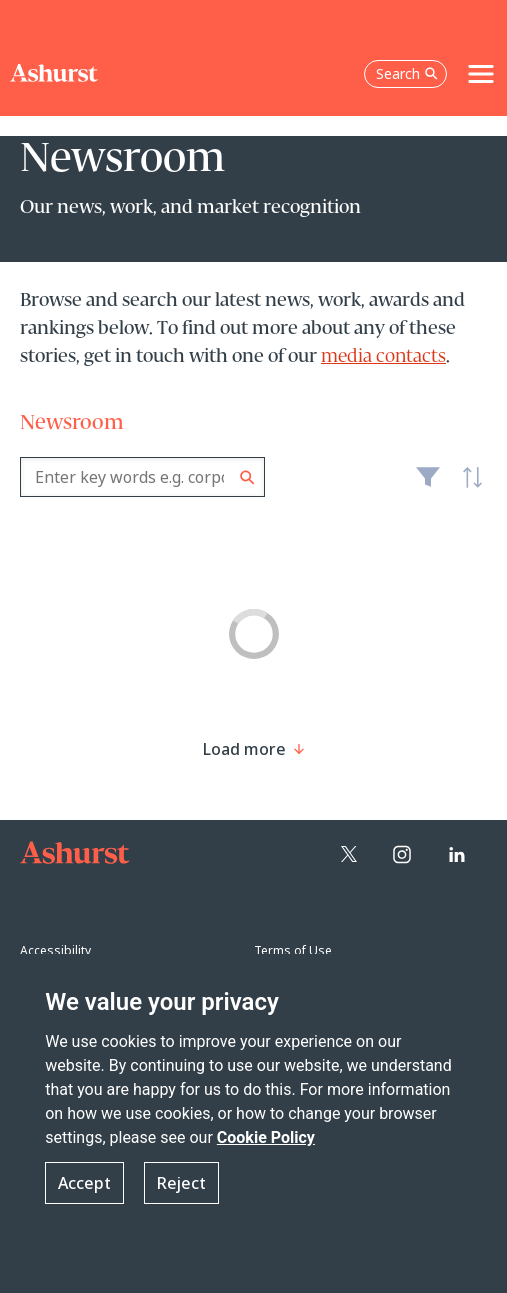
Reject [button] (181, 1183)
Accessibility (55, 950)
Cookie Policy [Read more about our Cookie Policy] (266, 1137)
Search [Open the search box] (407, 73)
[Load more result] (244, 749)
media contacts (383, 357)
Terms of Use (293, 950)
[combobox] (142, 477)
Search (247, 477)
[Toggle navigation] (481, 74)
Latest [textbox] (467, 488)
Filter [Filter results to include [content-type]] (428, 485)
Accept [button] (84, 1183)
